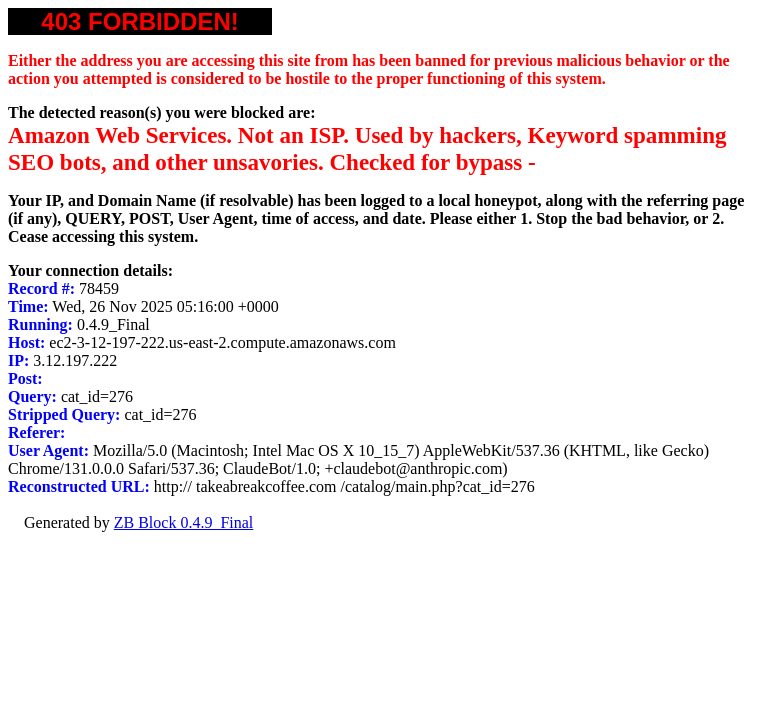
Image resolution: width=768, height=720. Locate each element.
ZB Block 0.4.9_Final (184, 522)
